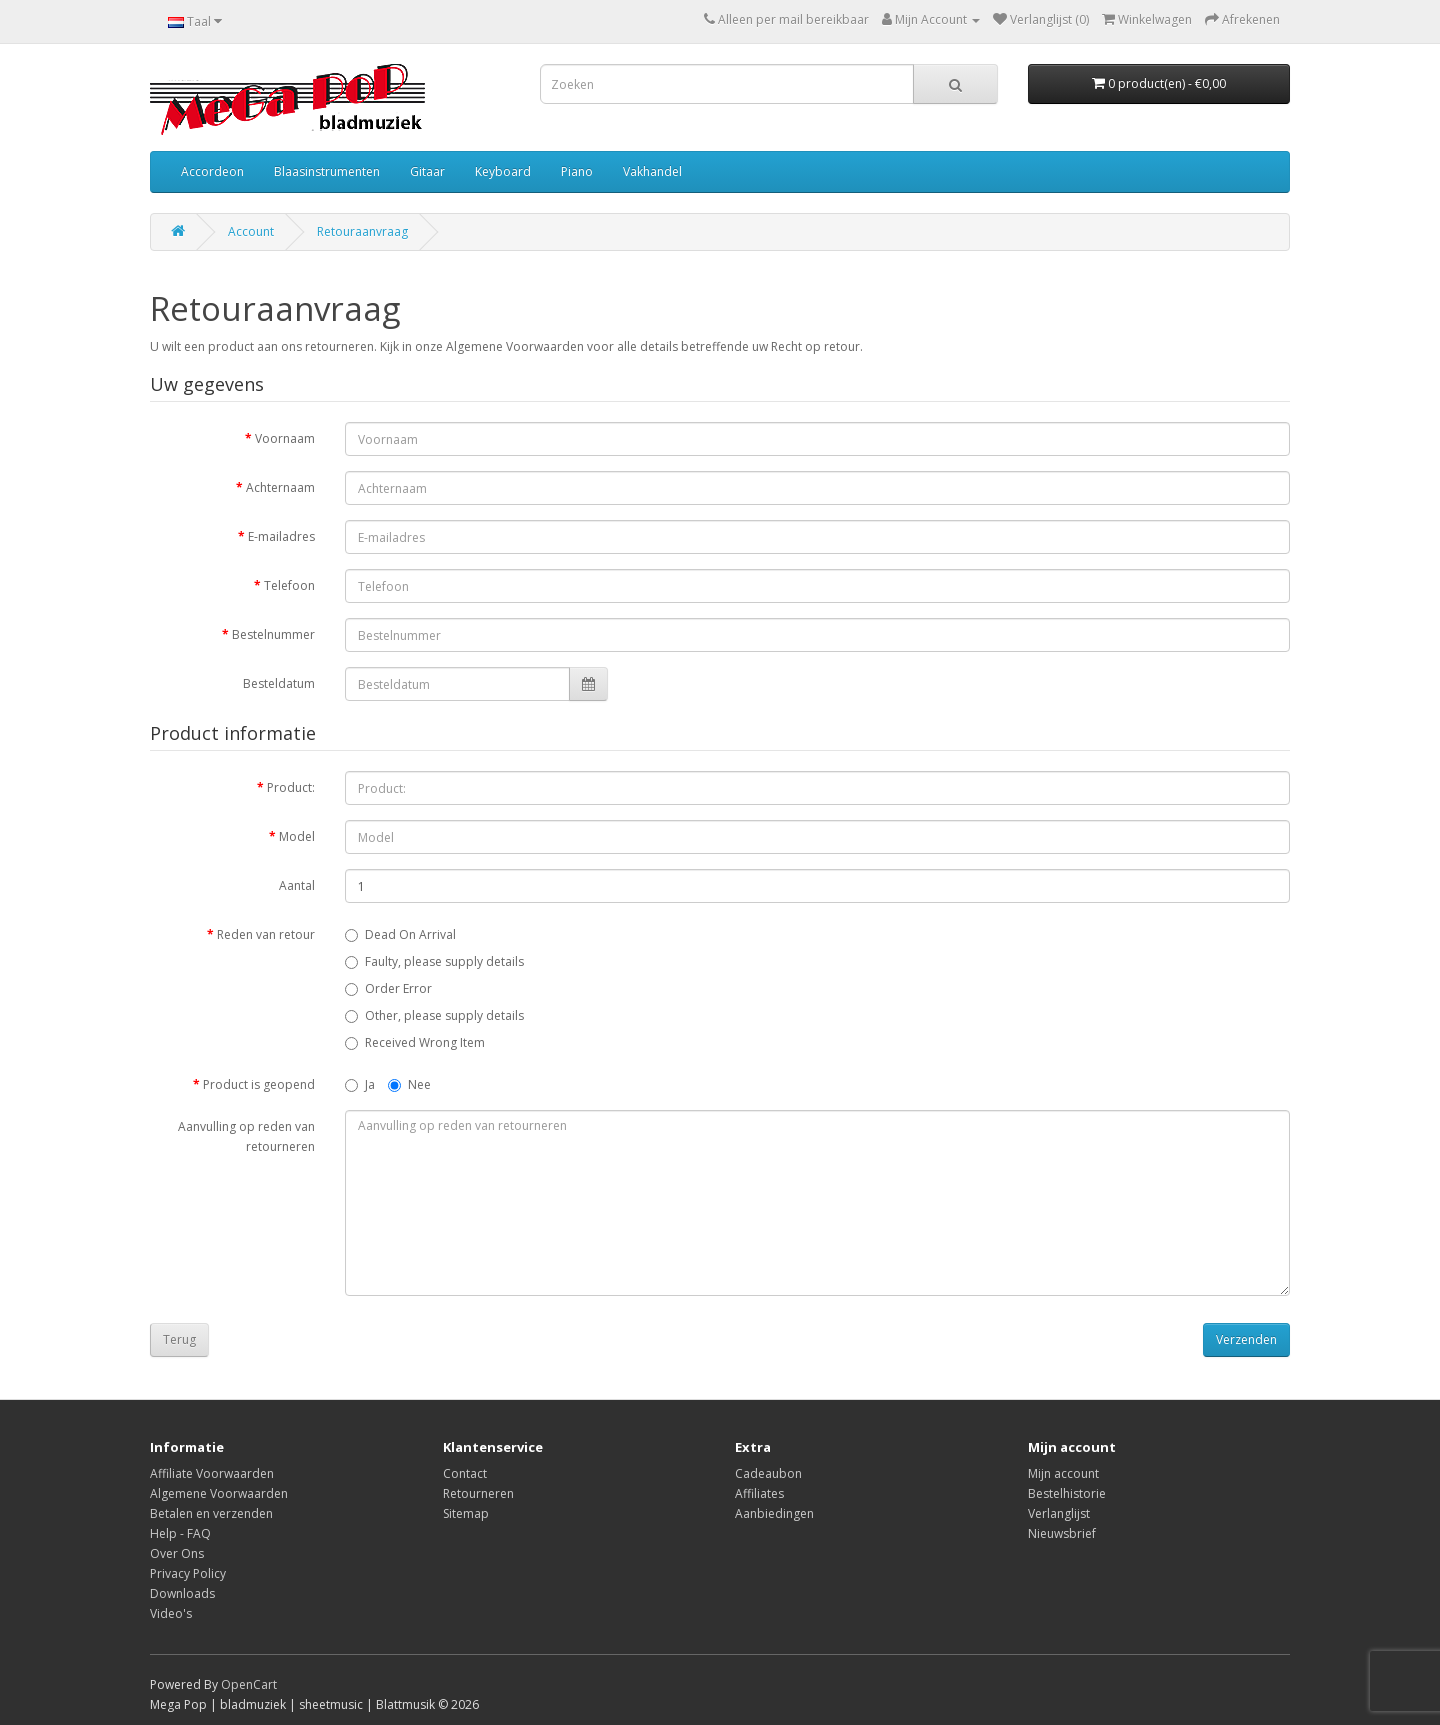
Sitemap (466, 1513)
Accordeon (212, 171)
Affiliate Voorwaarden (212, 1473)
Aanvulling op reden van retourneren (246, 1136)
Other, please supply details (434, 1015)
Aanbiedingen (774, 1513)
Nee (409, 1084)
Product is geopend (259, 1084)
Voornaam (285, 438)
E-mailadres (281, 536)
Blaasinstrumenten (327, 171)
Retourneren (478, 1493)
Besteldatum (279, 683)
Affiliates (759, 1493)
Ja (360, 1084)
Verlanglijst (1059, 1513)
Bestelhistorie (1067, 1493)
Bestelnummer (273, 634)
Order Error (388, 988)
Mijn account (1063, 1473)
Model (297, 836)
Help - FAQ (180, 1533)
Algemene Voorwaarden (219, 1493)
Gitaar (427, 171)
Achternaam (280, 487)
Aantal (297, 885)
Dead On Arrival (400, 934)
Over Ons (177, 1553)
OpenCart (249, 1684)
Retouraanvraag (362, 231)
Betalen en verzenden (211, 1513)
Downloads (182, 1593)
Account (251, 231)
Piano (577, 171)
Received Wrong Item (415, 1042)
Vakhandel (652, 171)
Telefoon (289, 585)
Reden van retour (266, 934)
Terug (179, 1339)
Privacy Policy (188, 1573)
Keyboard (503, 171)
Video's (171, 1613)
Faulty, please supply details (434, 961)
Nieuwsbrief (1062, 1533)
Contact (465, 1473)
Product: (291, 787)
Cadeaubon (768, 1473)
